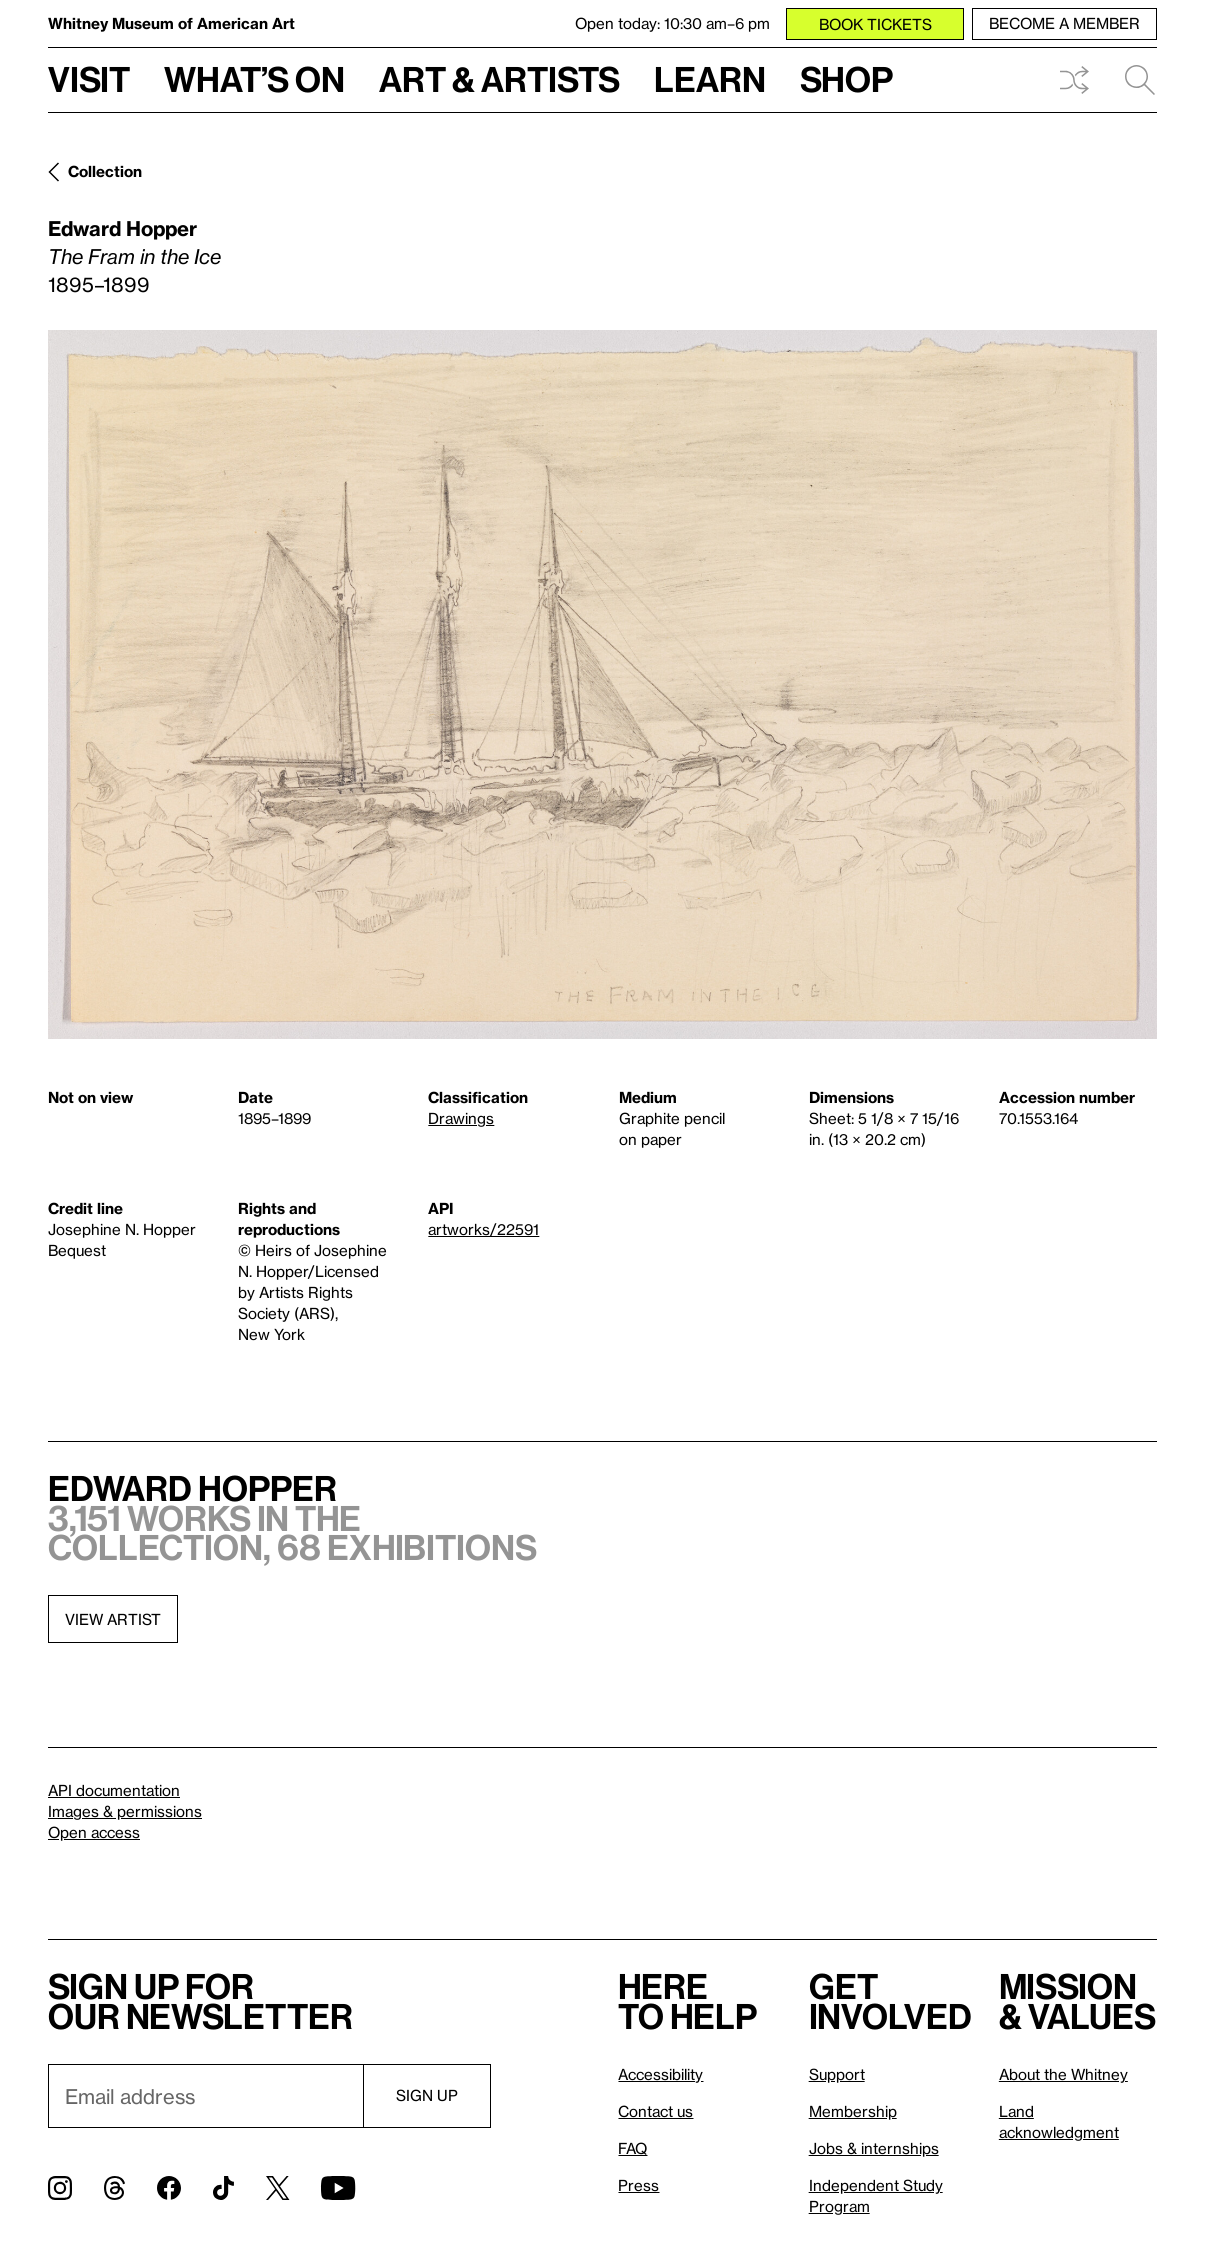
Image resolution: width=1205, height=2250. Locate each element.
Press (638, 2185)
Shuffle (1074, 80)
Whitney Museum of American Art (171, 23)
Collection (105, 171)
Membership (853, 2111)
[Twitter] (277, 2188)
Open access (94, 1832)
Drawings (461, 1118)
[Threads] (114, 2188)
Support (837, 2074)
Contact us (655, 2111)
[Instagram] (60, 2188)
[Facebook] (169, 2188)
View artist (113, 1619)
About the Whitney (1063, 2074)
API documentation (114, 1790)
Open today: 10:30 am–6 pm (672, 23)
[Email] (205, 2096)
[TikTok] (223, 2188)
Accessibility (660, 2074)
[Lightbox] (602, 684)
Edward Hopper (122, 228)
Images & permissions (125, 1811)
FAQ (632, 2148)
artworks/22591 (483, 1229)
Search (1140, 80)
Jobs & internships (874, 2148)
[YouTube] (338, 2188)
